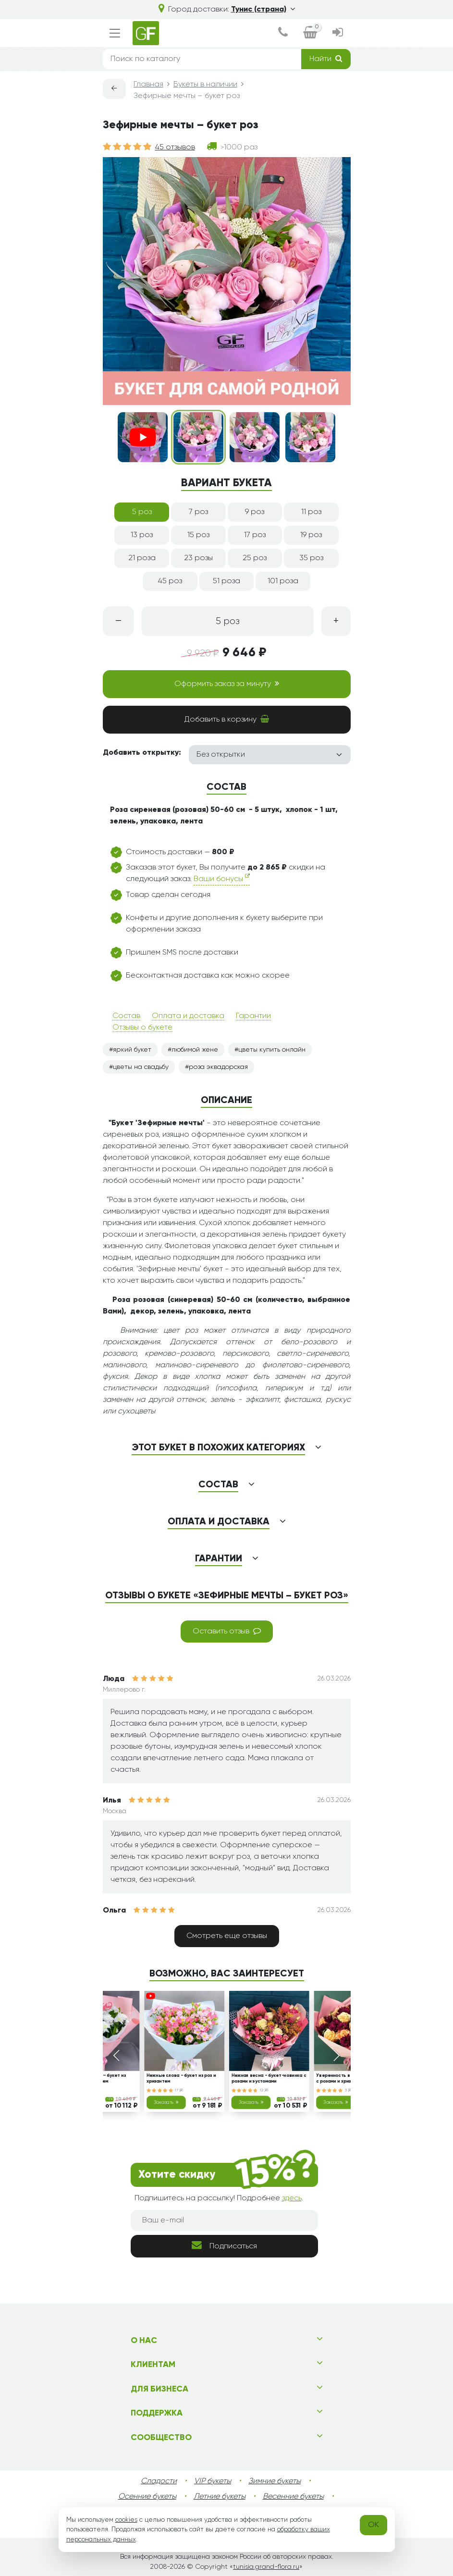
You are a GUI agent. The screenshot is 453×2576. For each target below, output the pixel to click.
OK (373, 2525)
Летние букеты (219, 2497)
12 (264, 2090)
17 (179, 2090)
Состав (126, 1016)
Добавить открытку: (142, 753)
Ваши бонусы (222, 878)
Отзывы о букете (142, 1027)
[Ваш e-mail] (224, 2220)
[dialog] (282, 33)
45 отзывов (175, 147)
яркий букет (132, 1049)
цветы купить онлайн (272, 1049)
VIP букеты (212, 2481)
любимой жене (194, 1049)
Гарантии (253, 1016)
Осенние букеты (147, 2497)
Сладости (159, 2481)
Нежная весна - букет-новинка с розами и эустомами (268, 2078)
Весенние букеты (293, 2497)
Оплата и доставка (188, 1016)
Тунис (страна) (263, 9)
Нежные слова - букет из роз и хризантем (181, 2078)
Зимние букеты (274, 2481)
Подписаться (224, 2245)
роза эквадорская (218, 1067)
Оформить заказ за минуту (226, 683)
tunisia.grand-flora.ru (266, 2567)
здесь (292, 2198)
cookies (126, 2519)
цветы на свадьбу (141, 1067)
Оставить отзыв (227, 1631)
